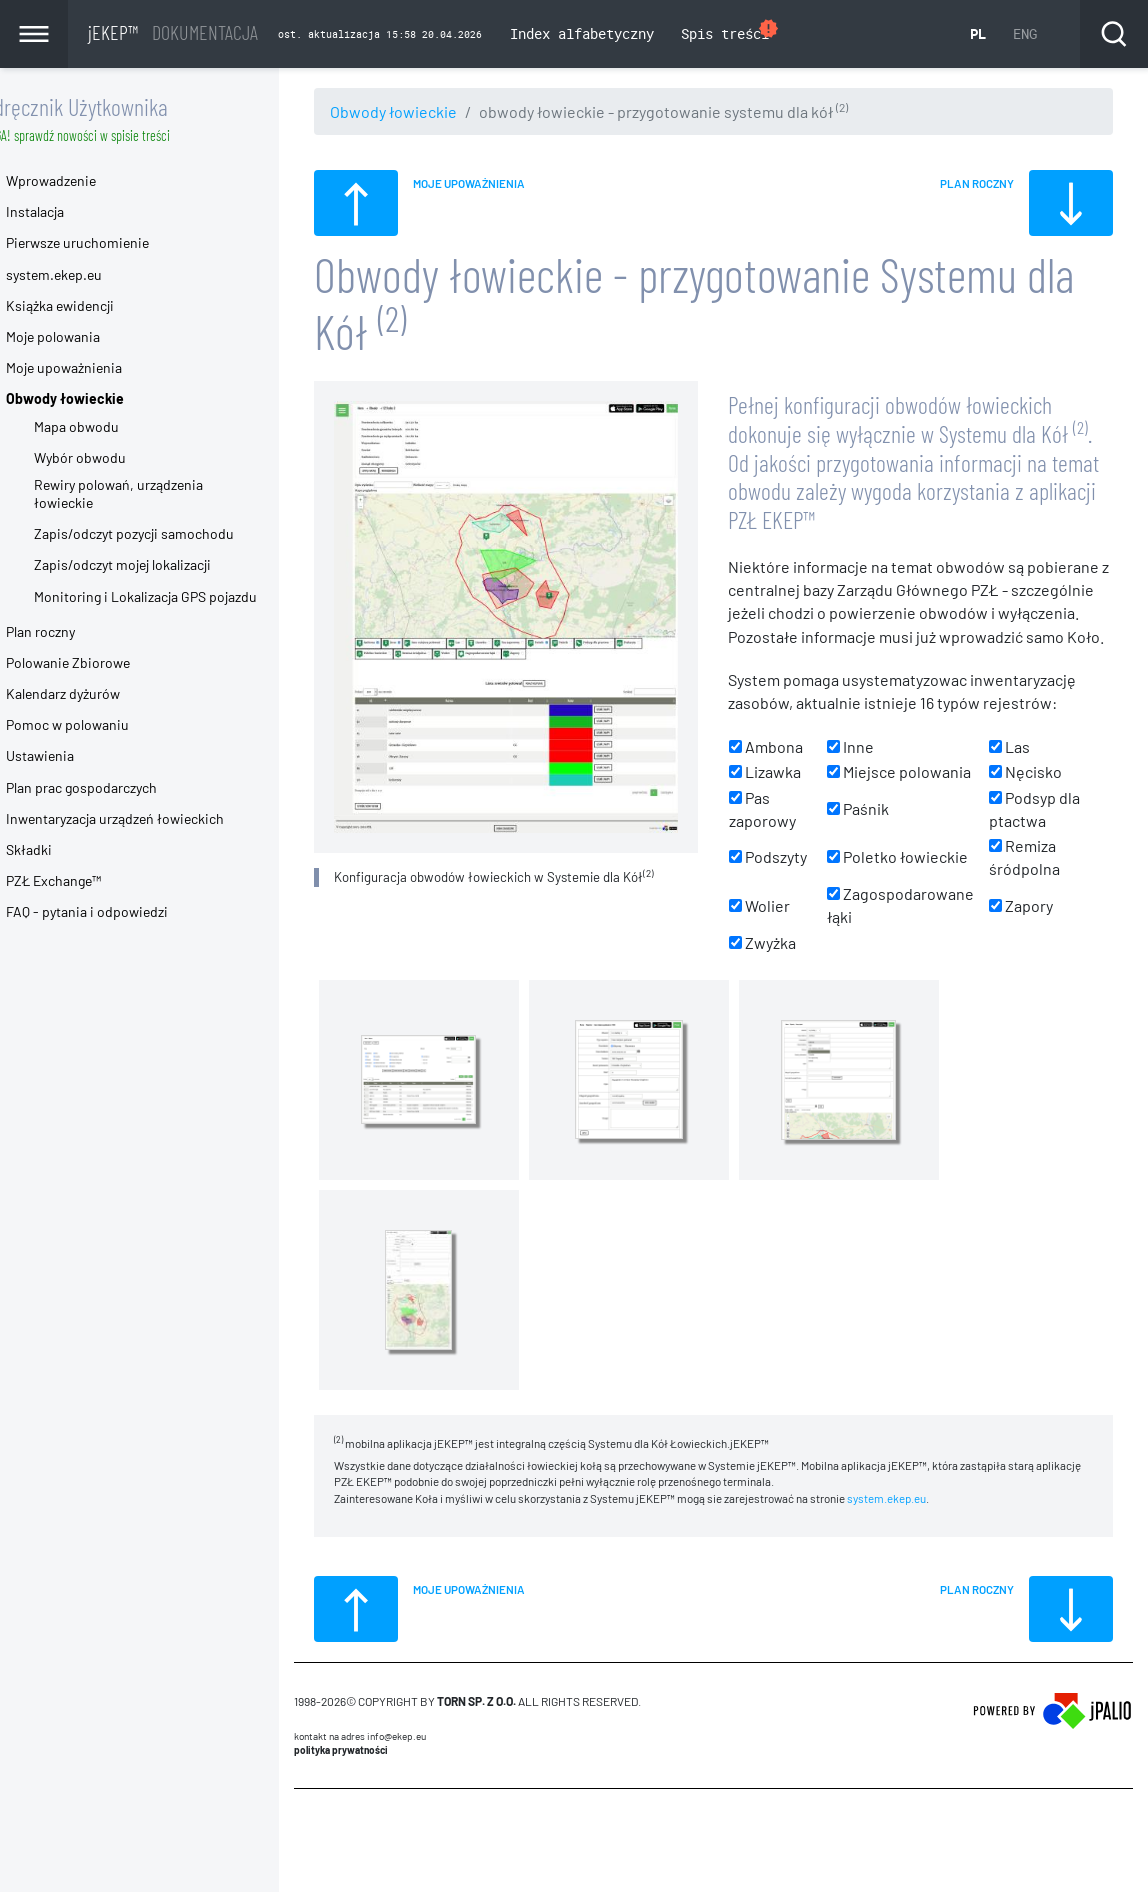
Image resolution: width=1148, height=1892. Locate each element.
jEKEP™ (173, 32)
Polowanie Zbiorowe (109, 662)
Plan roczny (81, 631)
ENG (1025, 33)
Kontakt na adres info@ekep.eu (401, 1761)
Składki (70, 849)
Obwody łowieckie (434, 111)
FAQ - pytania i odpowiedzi (128, 911)
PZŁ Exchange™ (94, 880)
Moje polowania (94, 336)
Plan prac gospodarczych (122, 787)
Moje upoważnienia (105, 367)
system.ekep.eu (927, 1523)
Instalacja (76, 211)
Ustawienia (81, 755)
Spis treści (730, 31)
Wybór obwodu (121, 457)
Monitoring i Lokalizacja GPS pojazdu (186, 596)
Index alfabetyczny (582, 33)
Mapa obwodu (117, 426)
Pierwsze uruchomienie (118, 242)
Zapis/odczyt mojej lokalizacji (163, 564)
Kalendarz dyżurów (104, 693)
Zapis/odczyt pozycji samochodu (175, 533)
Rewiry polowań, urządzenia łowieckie (159, 493)
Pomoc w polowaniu (108, 724)
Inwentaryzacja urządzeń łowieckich (156, 818)
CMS (346, 1852)
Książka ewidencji (101, 305)
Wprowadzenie (92, 180)
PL (978, 33)
